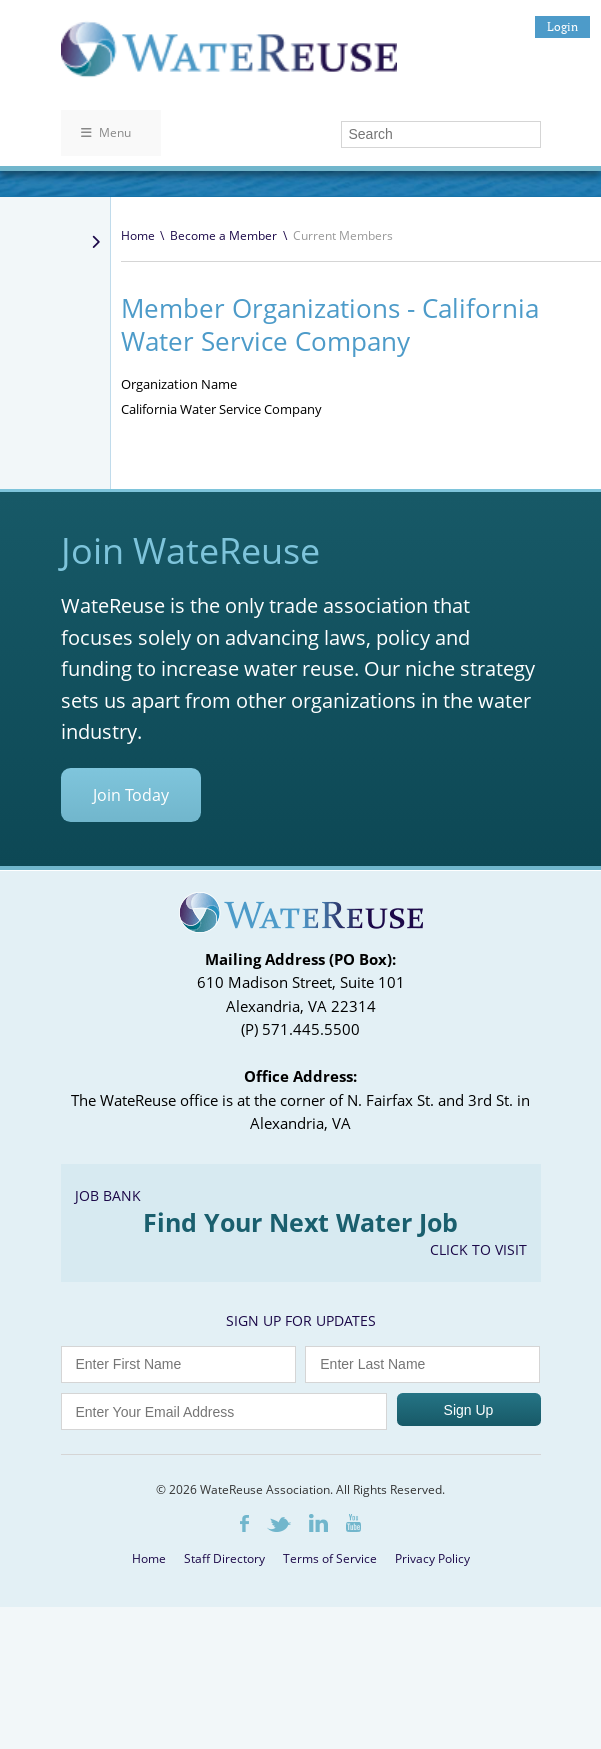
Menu (106, 132)
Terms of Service (330, 1558)
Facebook (244, 1523)
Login (562, 26)
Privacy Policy (432, 1558)
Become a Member (223, 235)
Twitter (279, 1524)
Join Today (131, 795)
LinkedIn (318, 1523)
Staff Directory (224, 1558)
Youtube (353, 1523)
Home (138, 235)
